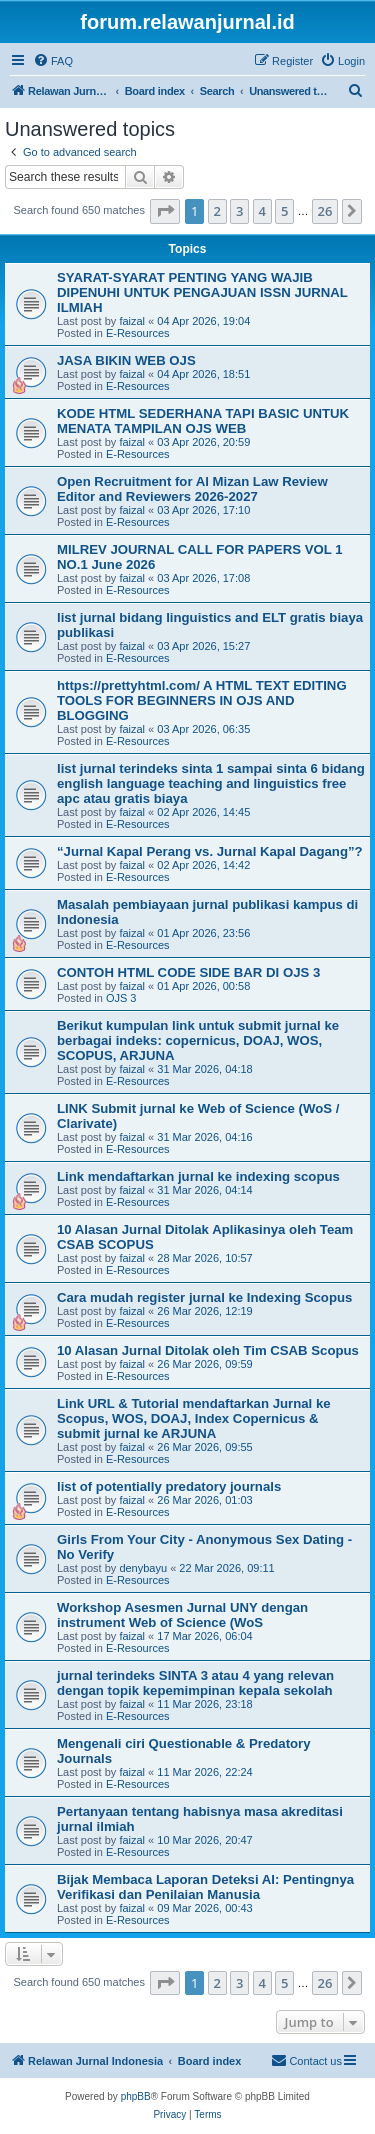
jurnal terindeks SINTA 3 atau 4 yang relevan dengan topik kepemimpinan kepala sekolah (195, 1683)
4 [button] (262, 211)
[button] (165, 211)
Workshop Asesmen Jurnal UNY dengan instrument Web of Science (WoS (182, 1615)
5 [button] (284, 211)
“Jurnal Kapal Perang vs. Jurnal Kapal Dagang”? (210, 851)
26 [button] (325, 211)
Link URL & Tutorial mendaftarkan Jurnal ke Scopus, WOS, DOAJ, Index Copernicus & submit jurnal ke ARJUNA (194, 1418)
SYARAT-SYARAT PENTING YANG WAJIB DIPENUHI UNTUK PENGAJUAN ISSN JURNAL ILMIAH (202, 292)
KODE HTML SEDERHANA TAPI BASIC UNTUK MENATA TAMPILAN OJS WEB (203, 421)
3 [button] (239, 211)
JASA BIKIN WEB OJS (126, 360)
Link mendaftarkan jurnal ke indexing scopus (198, 1176)
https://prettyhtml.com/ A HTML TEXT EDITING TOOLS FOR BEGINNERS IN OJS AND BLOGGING (202, 700)
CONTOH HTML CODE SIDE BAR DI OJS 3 (188, 972)
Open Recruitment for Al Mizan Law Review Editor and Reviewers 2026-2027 (192, 489)
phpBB (136, 2096)
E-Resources (138, 333)
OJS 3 (121, 998)
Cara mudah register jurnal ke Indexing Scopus (204, 1297)
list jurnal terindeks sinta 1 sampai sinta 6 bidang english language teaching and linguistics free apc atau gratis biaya (211, 783)
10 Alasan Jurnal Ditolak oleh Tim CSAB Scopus (208, 1350)
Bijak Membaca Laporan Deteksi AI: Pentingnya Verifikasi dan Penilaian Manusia (205, 1887)
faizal (132, 321)
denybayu (143, 1568)
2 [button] (217, 211)
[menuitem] (53, 61)
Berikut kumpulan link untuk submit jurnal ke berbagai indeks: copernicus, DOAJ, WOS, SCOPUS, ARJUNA (198, 1040)
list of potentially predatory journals (169, 1486)
